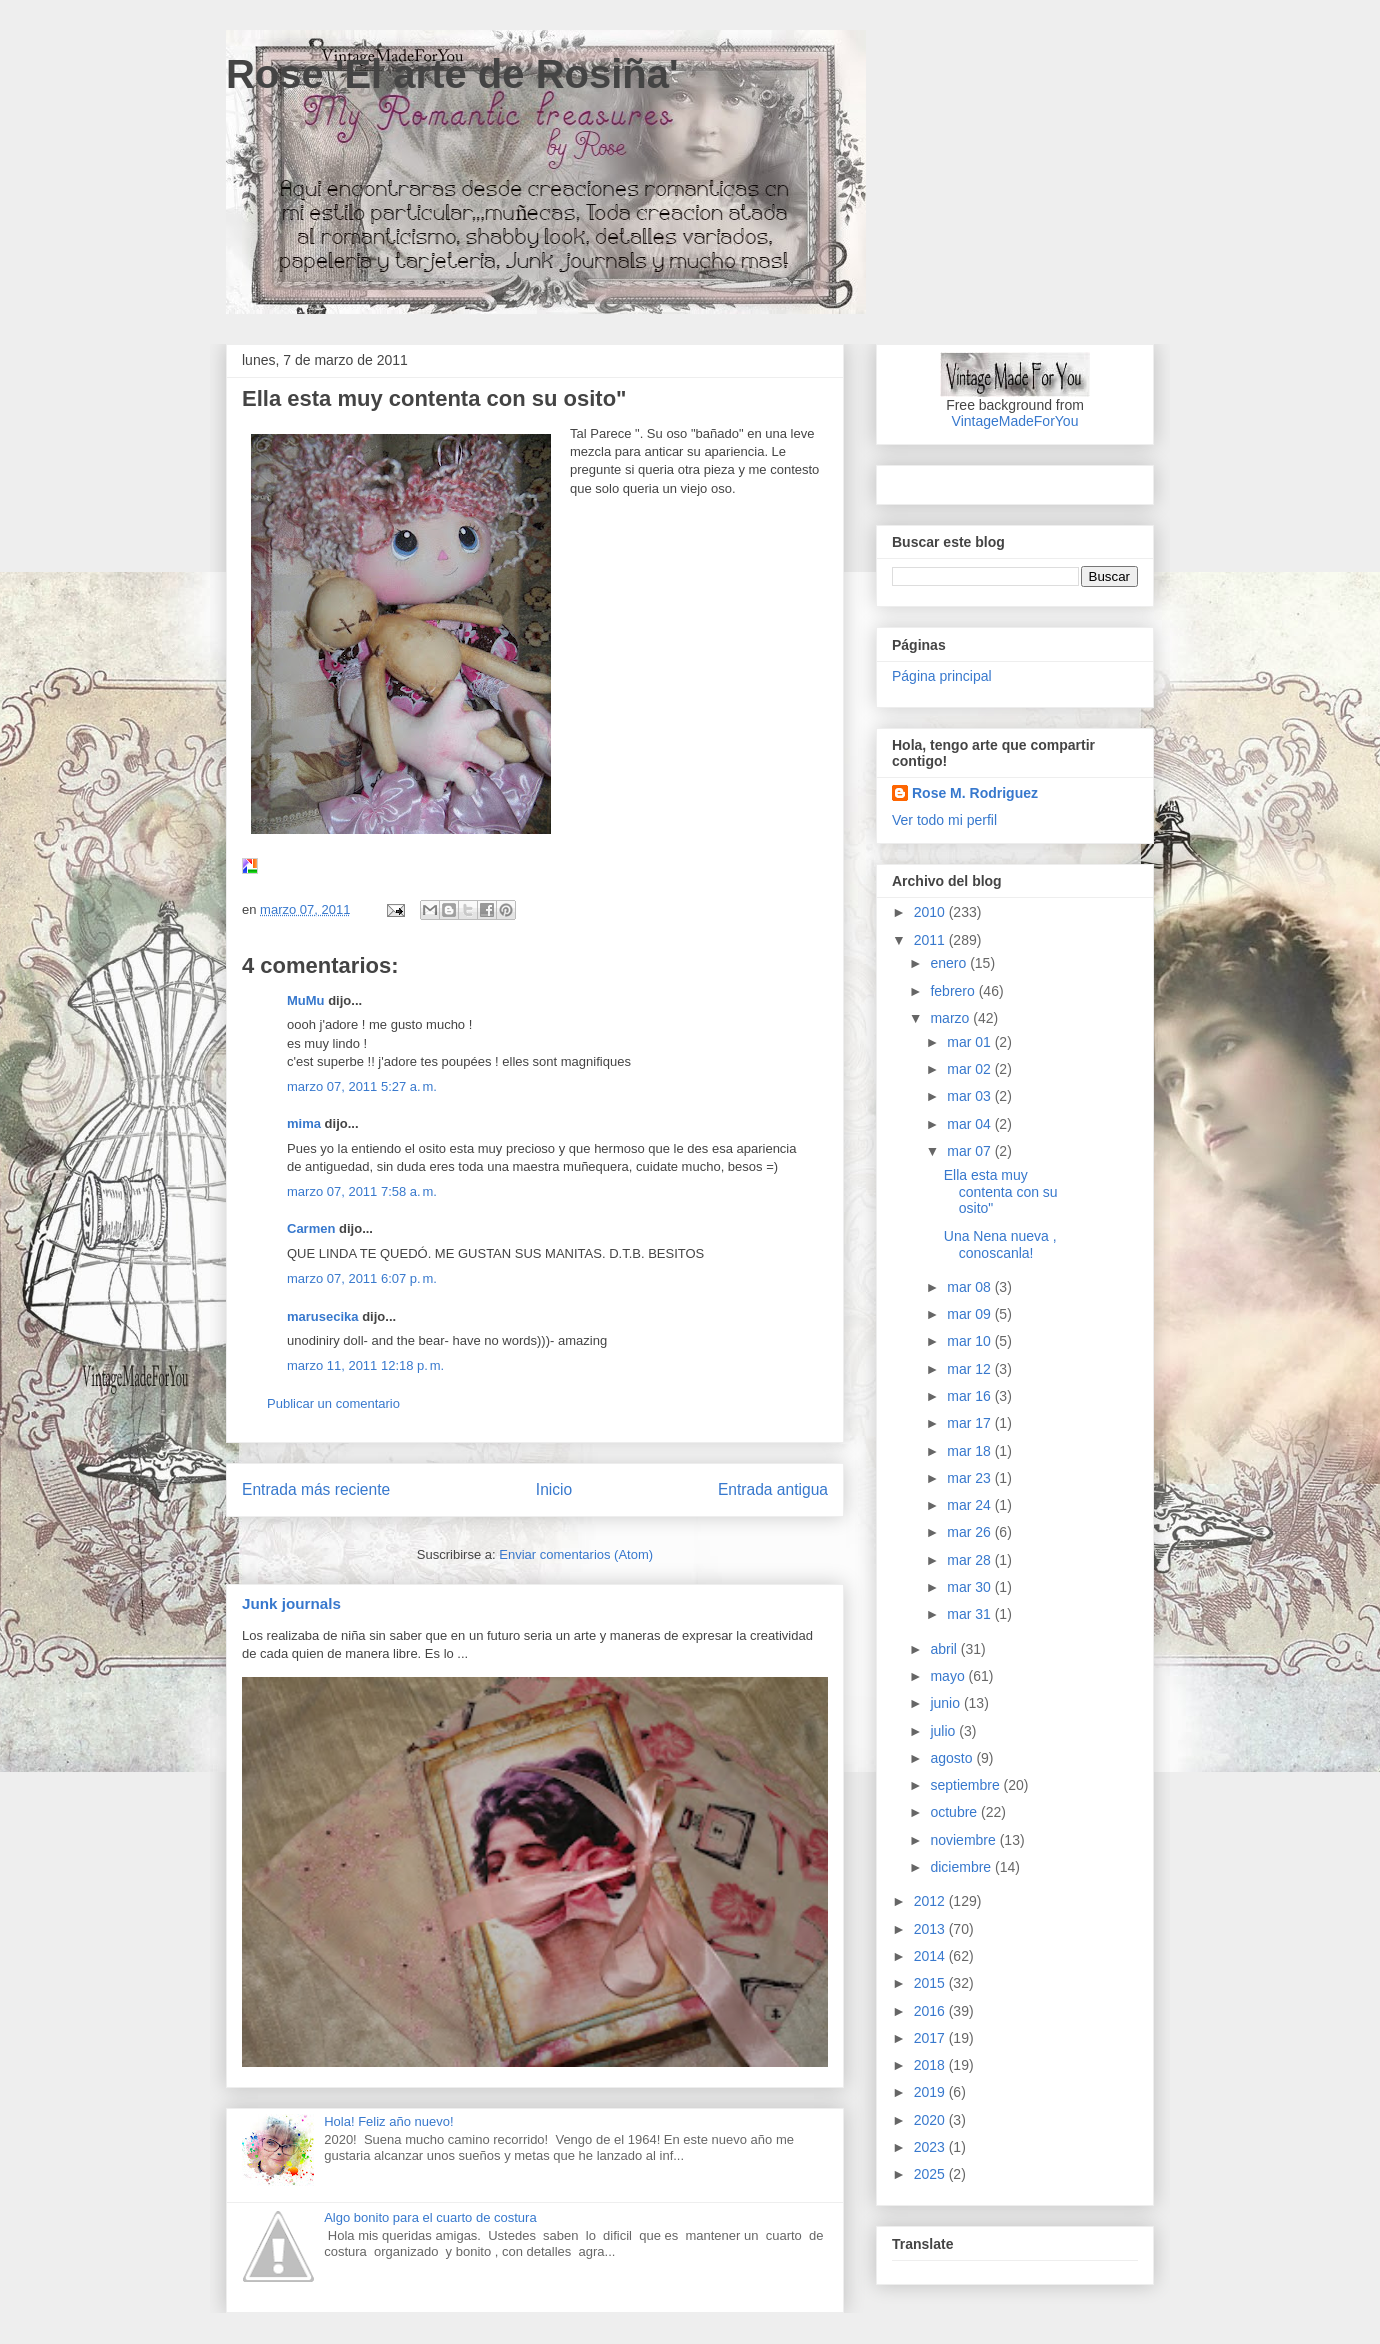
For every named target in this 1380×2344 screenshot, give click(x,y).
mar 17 (970, 1423)
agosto (953, 1758)
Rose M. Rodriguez (975, 793)
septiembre (966, 1785)
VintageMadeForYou (1015, 421)
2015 (931, 1983)
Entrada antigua (773, 1489)
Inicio (554, 1489)
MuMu (306, 1000)
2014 (931, 1956)
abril (945, 1649)
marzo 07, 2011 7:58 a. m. (362, 1191)
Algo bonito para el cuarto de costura (430, 2217)
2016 (931, 2011)
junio (946, 1703)
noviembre (964, 1840)
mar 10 (970, 1341)
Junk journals (291, 1603)
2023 (931, 2147)
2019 (931, 2092)
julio (944, 1731)
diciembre (962, 1867)
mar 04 (970, 1124)
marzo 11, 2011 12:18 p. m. (365, 1365)
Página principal (942, 676)
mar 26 (970, 1532)
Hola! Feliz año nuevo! (388, 2121)
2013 (931, 1929)
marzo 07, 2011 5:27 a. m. (362, 1086)
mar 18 (970, 1451)
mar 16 (970, 1396)
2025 (931, 2174)
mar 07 (970, 1151)
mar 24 (970, 1505)
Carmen (311, 1228)
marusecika (323, 1316)
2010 (931, 912)
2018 (931, 2065)
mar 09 (970, 1314)
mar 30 (970, 1587)
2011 (931, 940)
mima (304, 1123)
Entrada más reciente (316, 1489)
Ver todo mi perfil (944, 820)
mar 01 (970, 1042)
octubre (955, 1812)
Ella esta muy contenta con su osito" (1001, 1192)
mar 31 (970, 1614)
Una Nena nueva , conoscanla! (1000, 1244)
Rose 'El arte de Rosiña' (452, 74)
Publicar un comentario (333, 1403)
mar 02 (970, 1069)
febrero (954, 991)
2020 (931, 2120)
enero (950, 963)
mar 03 (970, 1096)
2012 (931, 1901)
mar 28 (970, 1560)
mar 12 (970, 1369)
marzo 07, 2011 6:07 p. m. (362, 1278)
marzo (951, 1018)
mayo (949, 1676)
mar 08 (970, 1287)
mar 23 (970, 1478)
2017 (931, 2038)
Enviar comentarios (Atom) (576, 1554)
